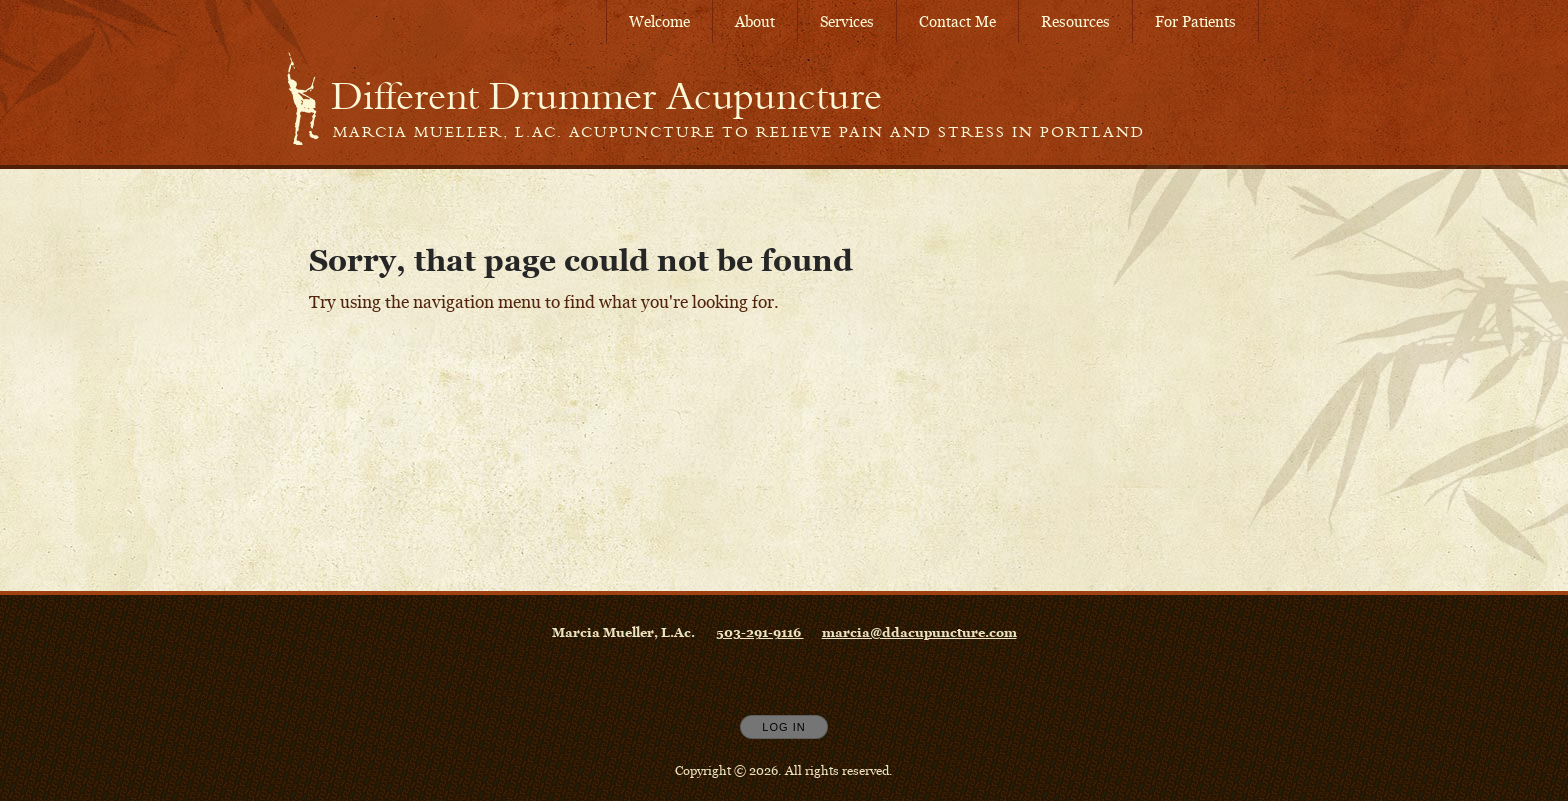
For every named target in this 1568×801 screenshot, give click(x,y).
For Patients (1195, 21)
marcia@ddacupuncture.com (919, 632)
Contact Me (957, 21)
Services (847, 21)
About (755, 21)
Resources (1075, 21)
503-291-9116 (760, 632)
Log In (783, 727)
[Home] (606, 96)
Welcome (659, 21)
